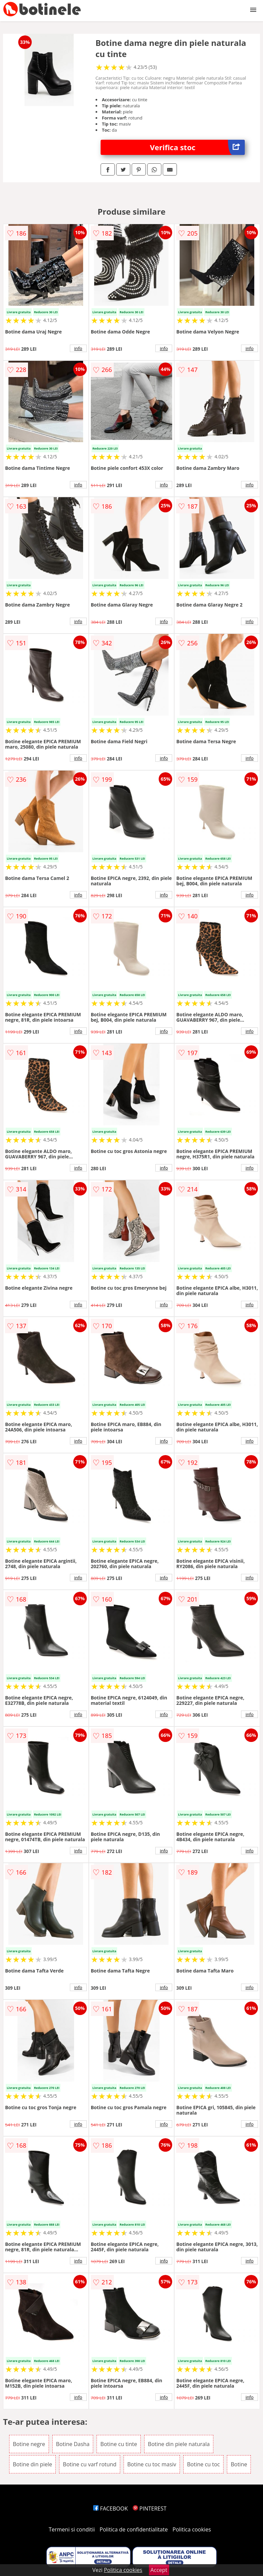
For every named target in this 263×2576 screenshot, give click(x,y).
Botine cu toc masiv (151, 2464)
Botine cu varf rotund (89, 2464)
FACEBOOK (110, 2508)
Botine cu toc (203, 2464)
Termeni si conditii (72, 2529)
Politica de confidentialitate (134, 2529)
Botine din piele (32, 2464)
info (78, 348)
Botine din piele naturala (179, 2444)
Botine (239, 2464)
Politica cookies (192, 2529)
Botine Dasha (72, 2444)
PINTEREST (149, 2508)
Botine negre (29, 2444)
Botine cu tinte (118, 2444)
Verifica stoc (197, 147)
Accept (159, 2570)
